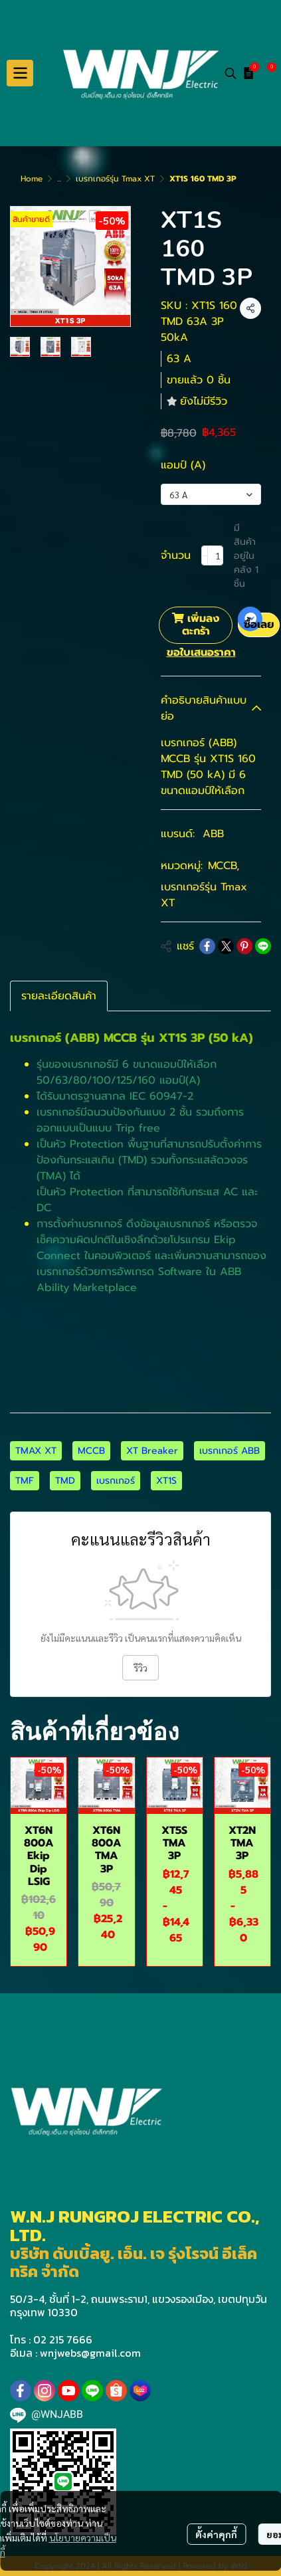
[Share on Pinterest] (244, 946)
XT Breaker (152, 1451)
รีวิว (140, 1668)
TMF (24, 1481)
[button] (230, 73)
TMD (65, 1481)
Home (32, 179)
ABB (213, 834)
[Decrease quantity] (204, 555)
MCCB (223, 866)
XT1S (166, 1481)
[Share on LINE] (263, 946)
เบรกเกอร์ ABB (229, 1451)
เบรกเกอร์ (115, 1481)
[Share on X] (226, 946)
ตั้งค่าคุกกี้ (216, 2534)
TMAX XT (35, 1451)
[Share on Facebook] (207, 946)
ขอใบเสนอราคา (201, 652)
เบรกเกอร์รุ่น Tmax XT (115, 179)
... (59, 179)
